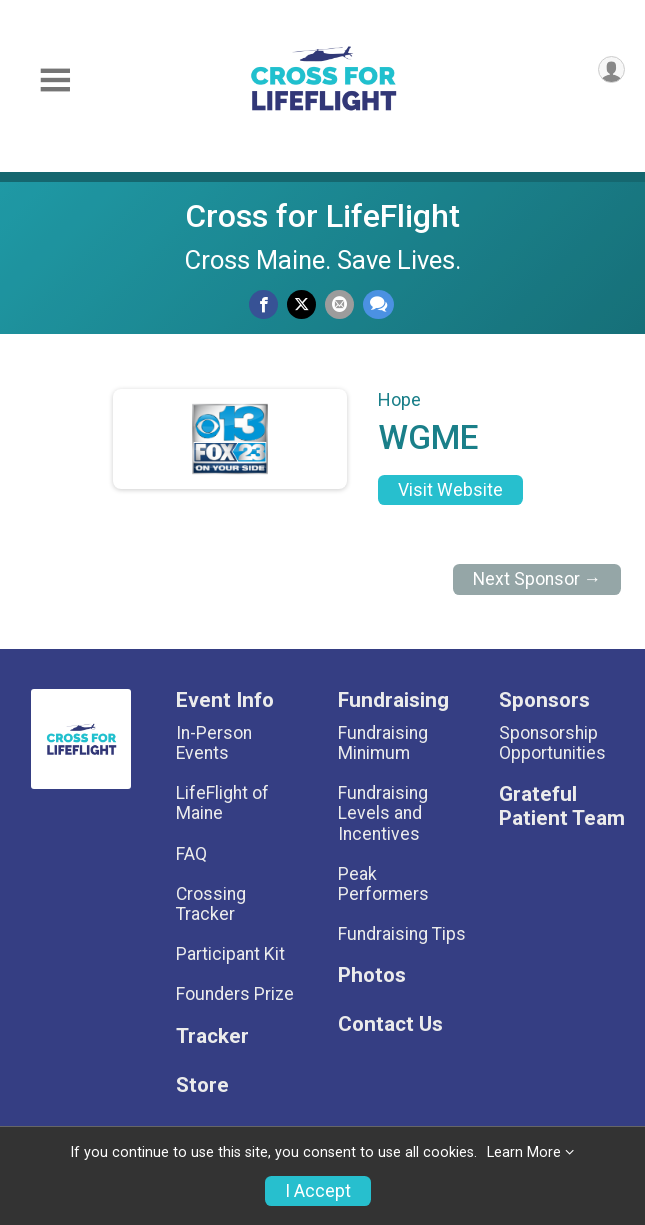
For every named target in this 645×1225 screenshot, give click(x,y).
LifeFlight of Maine (222, 803)
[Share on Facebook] (263, 304)
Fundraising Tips (402, 934)
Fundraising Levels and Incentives (383, 813)
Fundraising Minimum (383, 743)
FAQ (191, 854)
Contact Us (390, 1024)
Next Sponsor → (537, 579)
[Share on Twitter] (301, 304)
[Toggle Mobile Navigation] (55, 80)
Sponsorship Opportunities (552, 743)
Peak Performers (383, 884)
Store (202, 1085)
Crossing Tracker (211, 904)
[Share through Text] (378, 304)
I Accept (318, 1191)
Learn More (524, 1152)
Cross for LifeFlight (322, 216)
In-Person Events (214, 743)
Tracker (212, 1036)
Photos (372, 975)
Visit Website (450, 490)
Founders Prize (235, 994)
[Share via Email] (339, 304)
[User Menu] (611, 69)
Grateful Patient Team (562, 806)
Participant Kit (230, 954)
